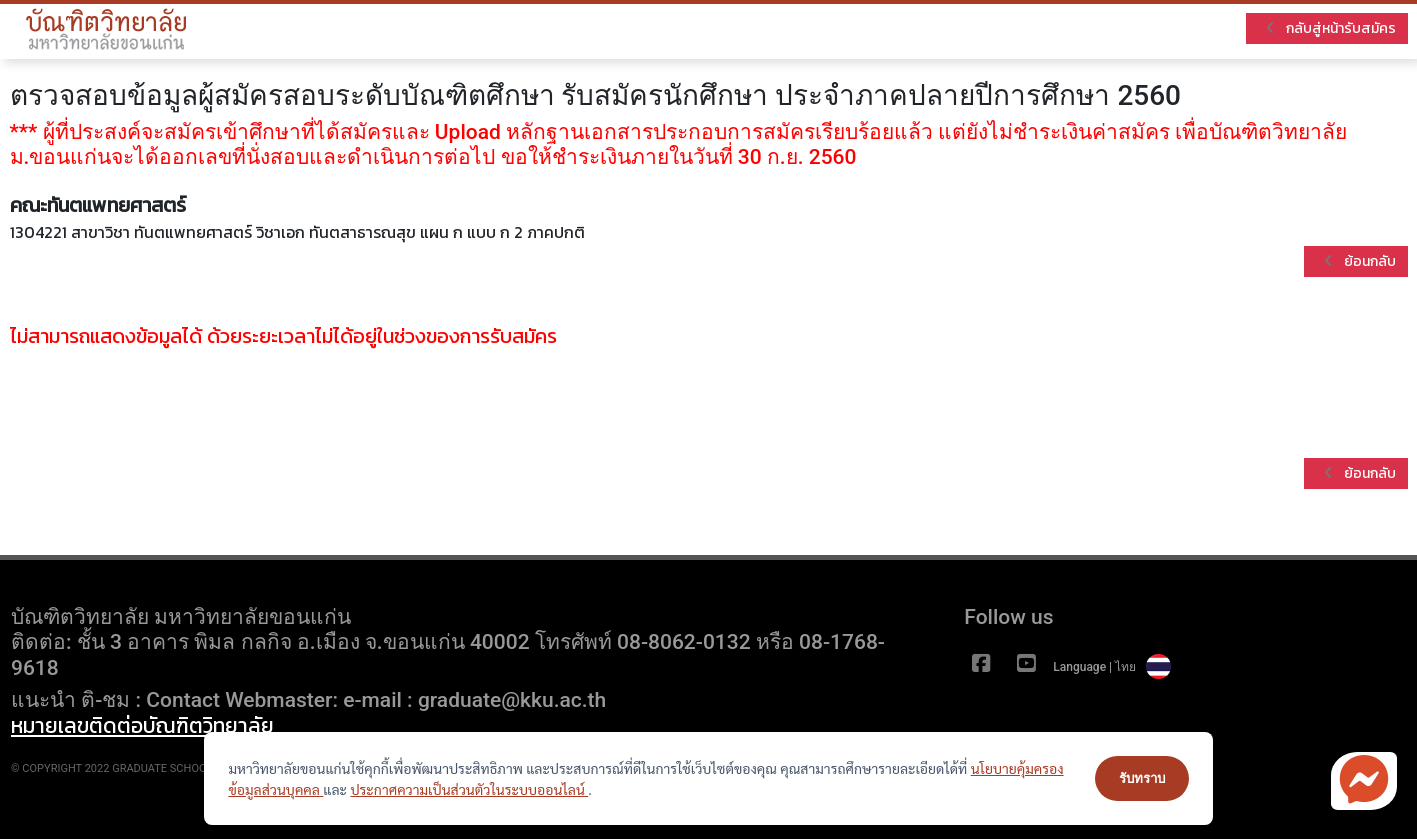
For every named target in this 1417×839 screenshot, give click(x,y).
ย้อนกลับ (1360, 261)
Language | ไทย (1112, 667)
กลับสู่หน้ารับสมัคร (1331, 28)
